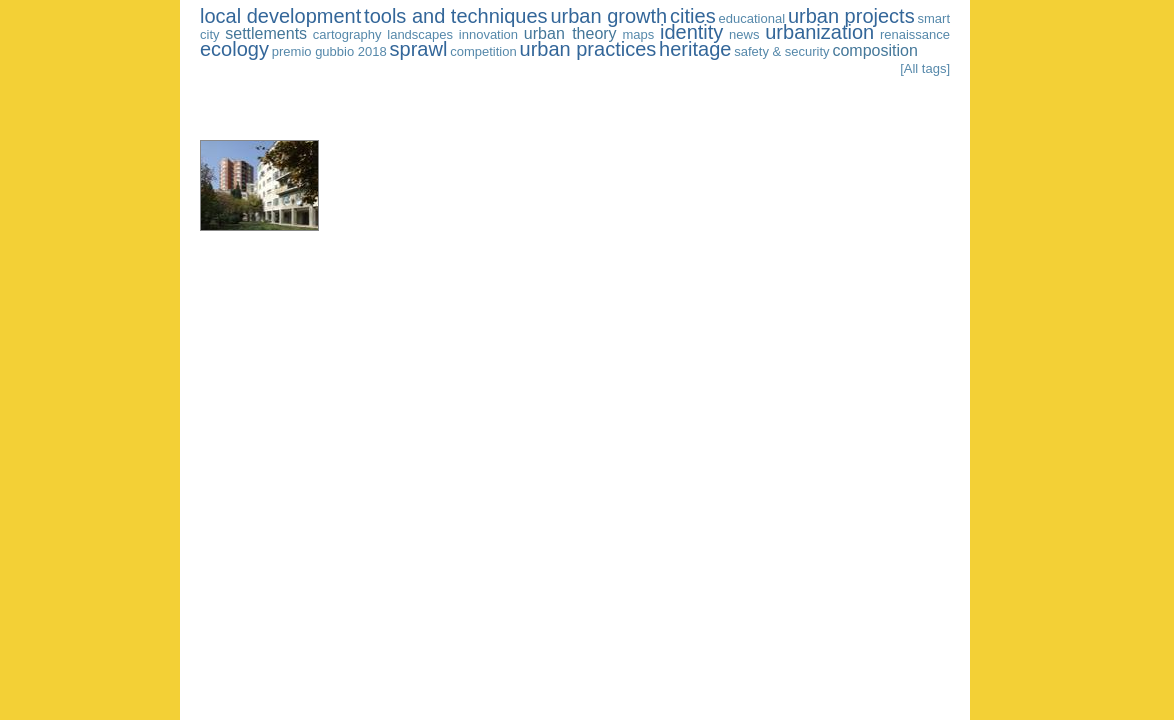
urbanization (819, 32)
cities (693, 16)
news (744, 34)
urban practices (588, 49)
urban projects (851, 16)
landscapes (420, 34)
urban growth (608, 16)
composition (874, 50)
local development (280, 16)
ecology (234, 49)
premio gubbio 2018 (329, 51)
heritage (695, 49)
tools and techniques (456, 16)
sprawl (419, 49)
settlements (266, 33)
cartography (347, 34)
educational (752, 18)
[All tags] (925, 68)
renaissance (915, 34)
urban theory (570, 33)
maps (638, 34)
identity (691, 32)
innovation (488, 34)
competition (483, 51)
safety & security (781, 51)
